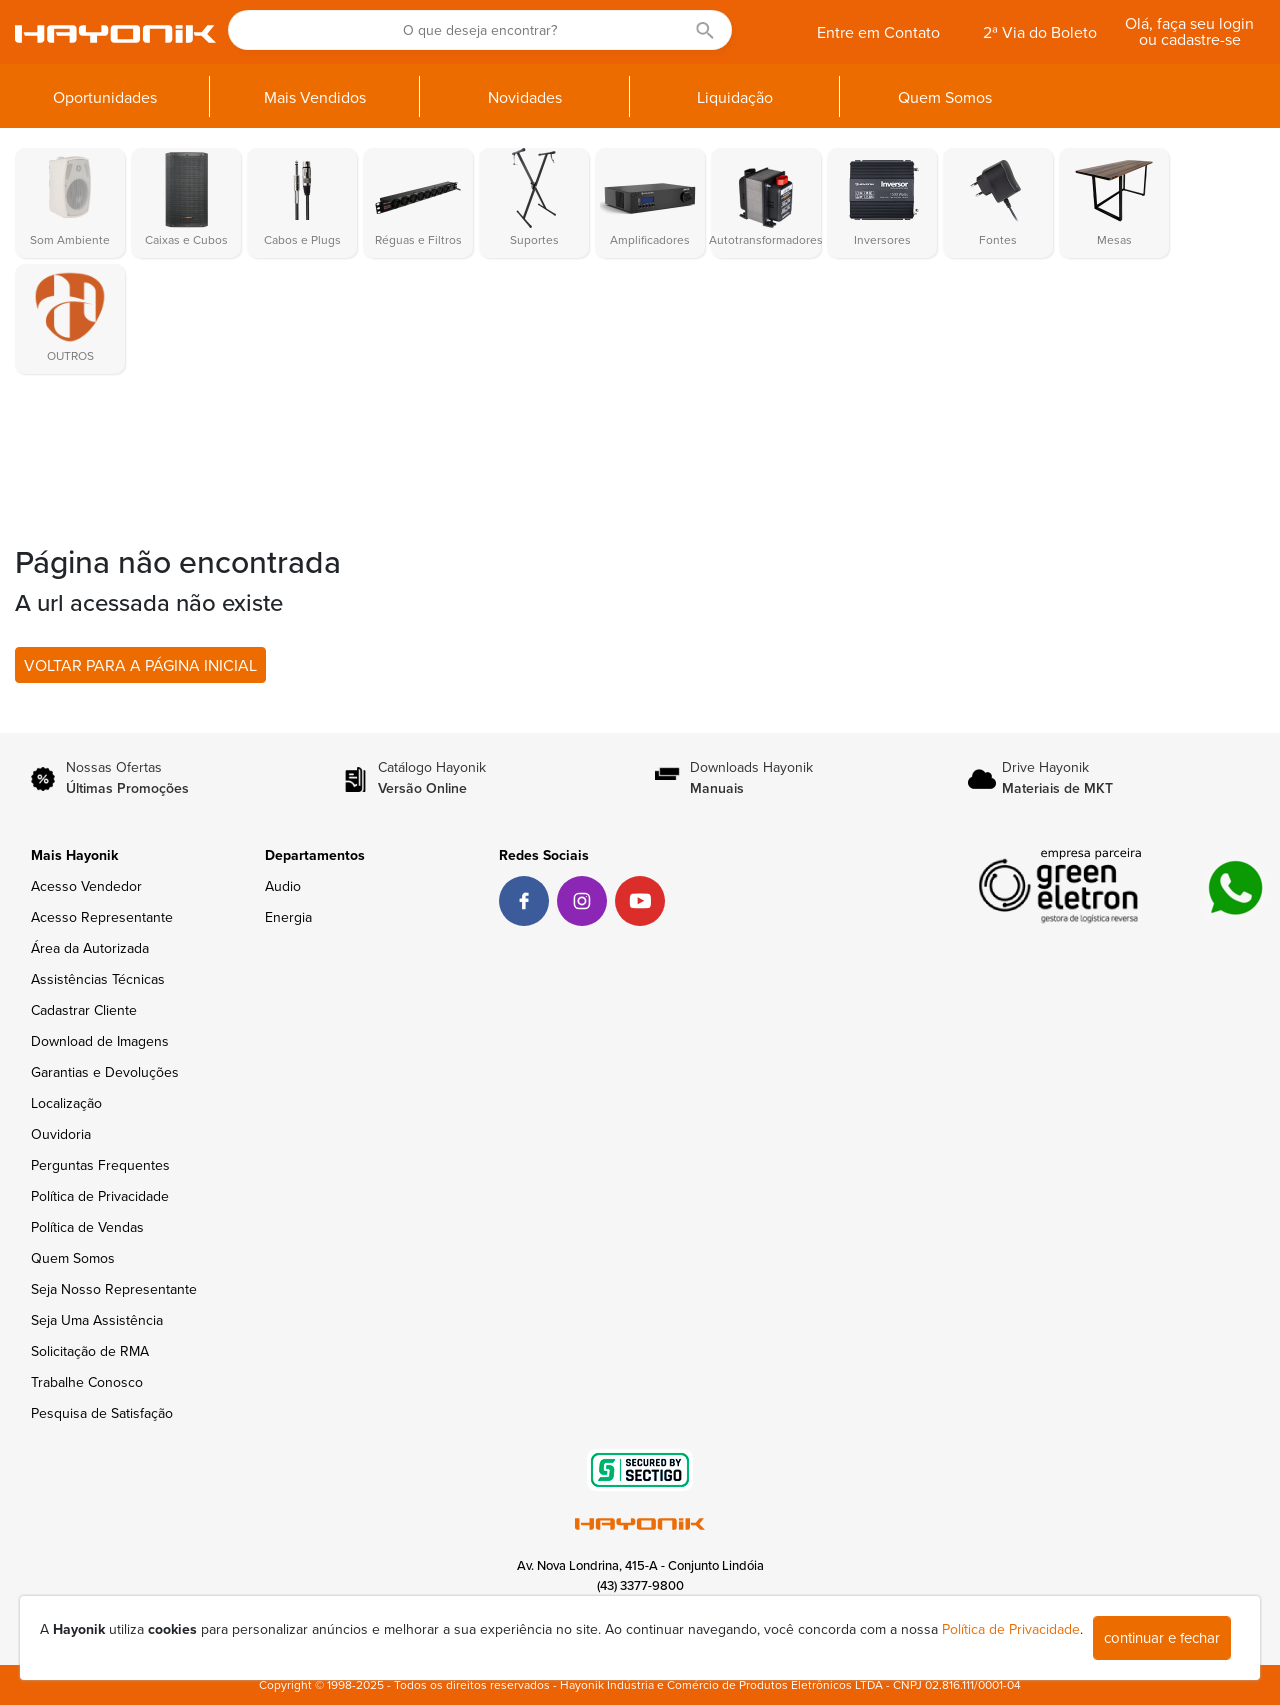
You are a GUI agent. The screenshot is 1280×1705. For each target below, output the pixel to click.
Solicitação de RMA (90, 1351)
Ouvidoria (61, 1134)
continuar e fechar (1162, 1638)
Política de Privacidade (100, 1196)
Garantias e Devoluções (105, 1072)
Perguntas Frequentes (100, 1165)
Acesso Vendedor (86, 886)
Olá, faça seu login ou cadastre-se (1189, 32)
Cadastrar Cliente (84, 1010)
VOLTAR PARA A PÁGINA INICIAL (140, 666)
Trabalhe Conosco (87, 1382)
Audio (283, 886)
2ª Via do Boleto (1040, 33)
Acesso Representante (102, 917)
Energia (288, 917)
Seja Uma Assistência (97, 1320)
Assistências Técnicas (98, 979)
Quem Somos (73, 1258)
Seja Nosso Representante (114, 1289)
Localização (66, 1103)
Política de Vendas (87, 1227)
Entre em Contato (878, 33)
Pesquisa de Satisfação (102, 1413)
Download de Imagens (100, 1041)
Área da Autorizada (90, 948)
